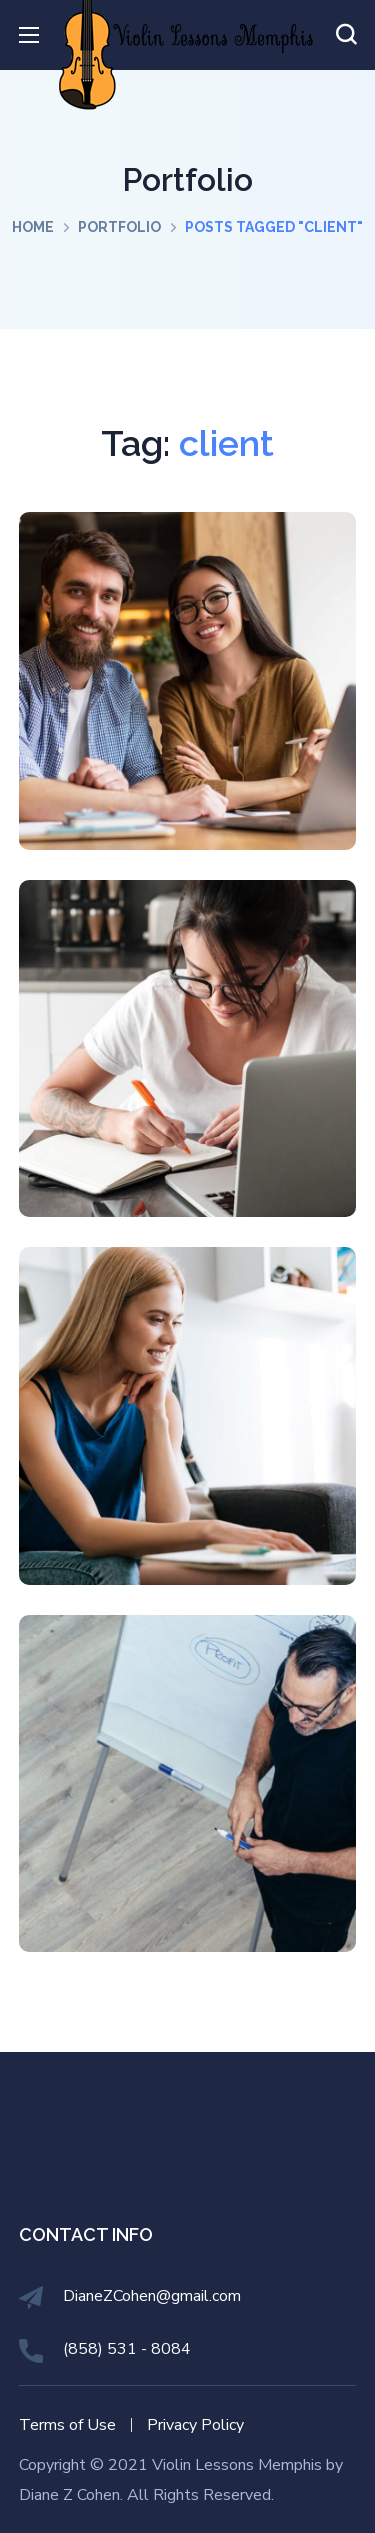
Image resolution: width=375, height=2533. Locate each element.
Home (33, 227)
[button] (346, 35)
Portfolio (119, 227)
